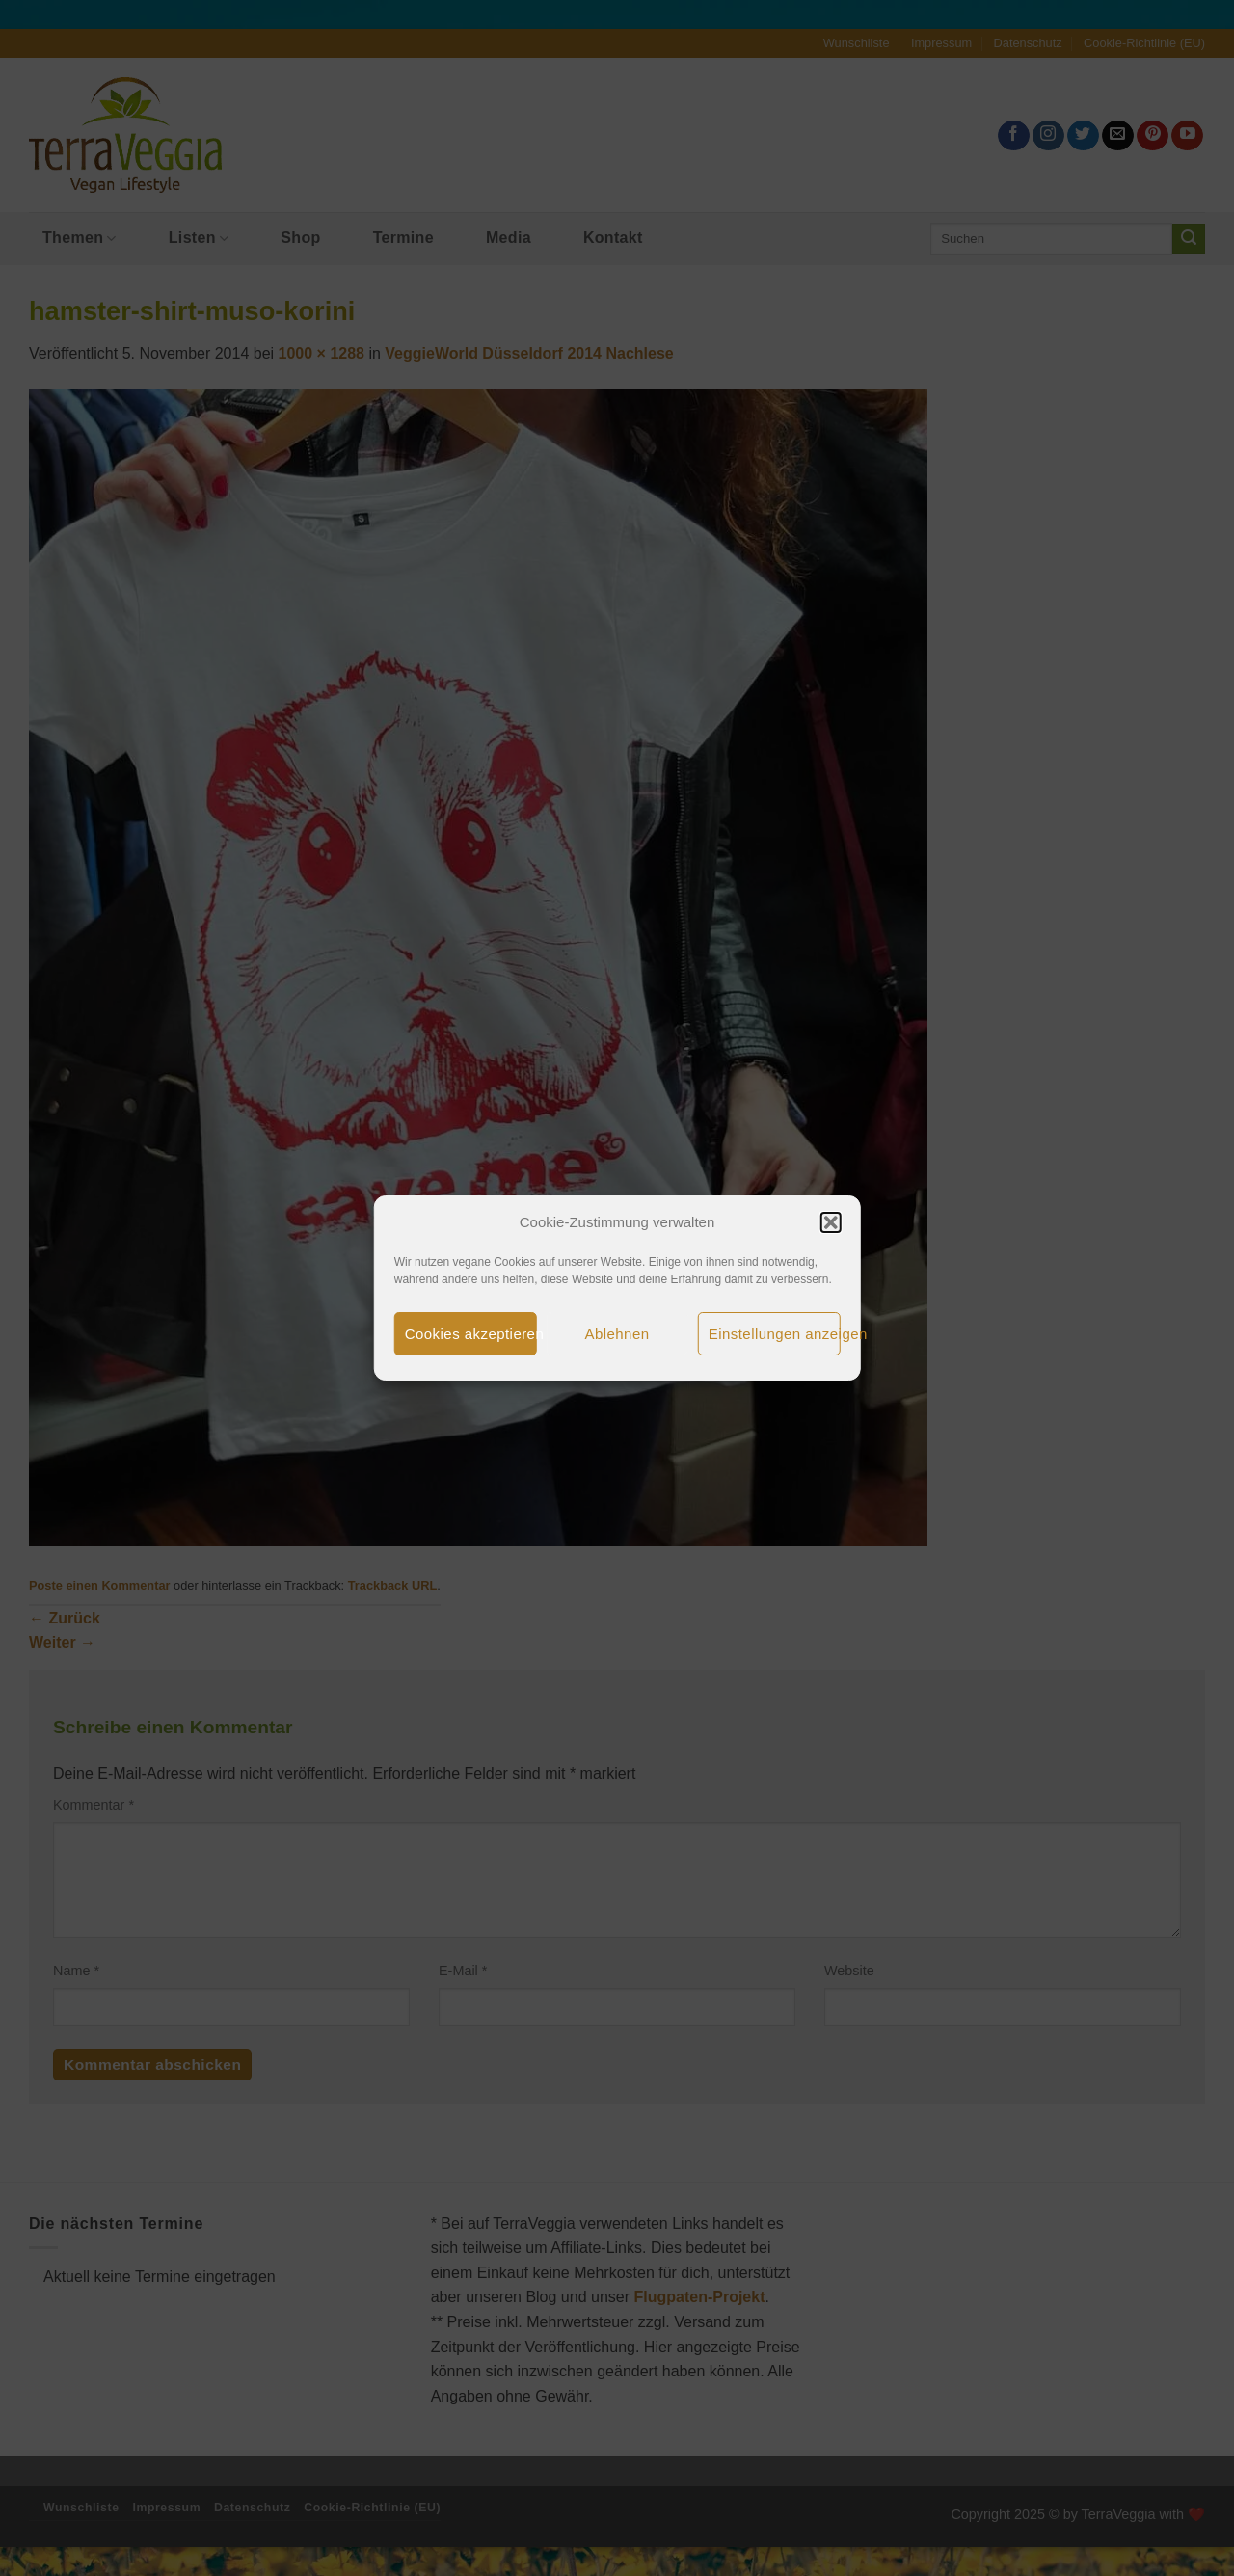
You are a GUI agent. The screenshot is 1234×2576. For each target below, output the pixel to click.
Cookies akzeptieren (471, 1334)
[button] (830, 1222)
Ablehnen (617, 1334)
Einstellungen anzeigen (775, 1334)
